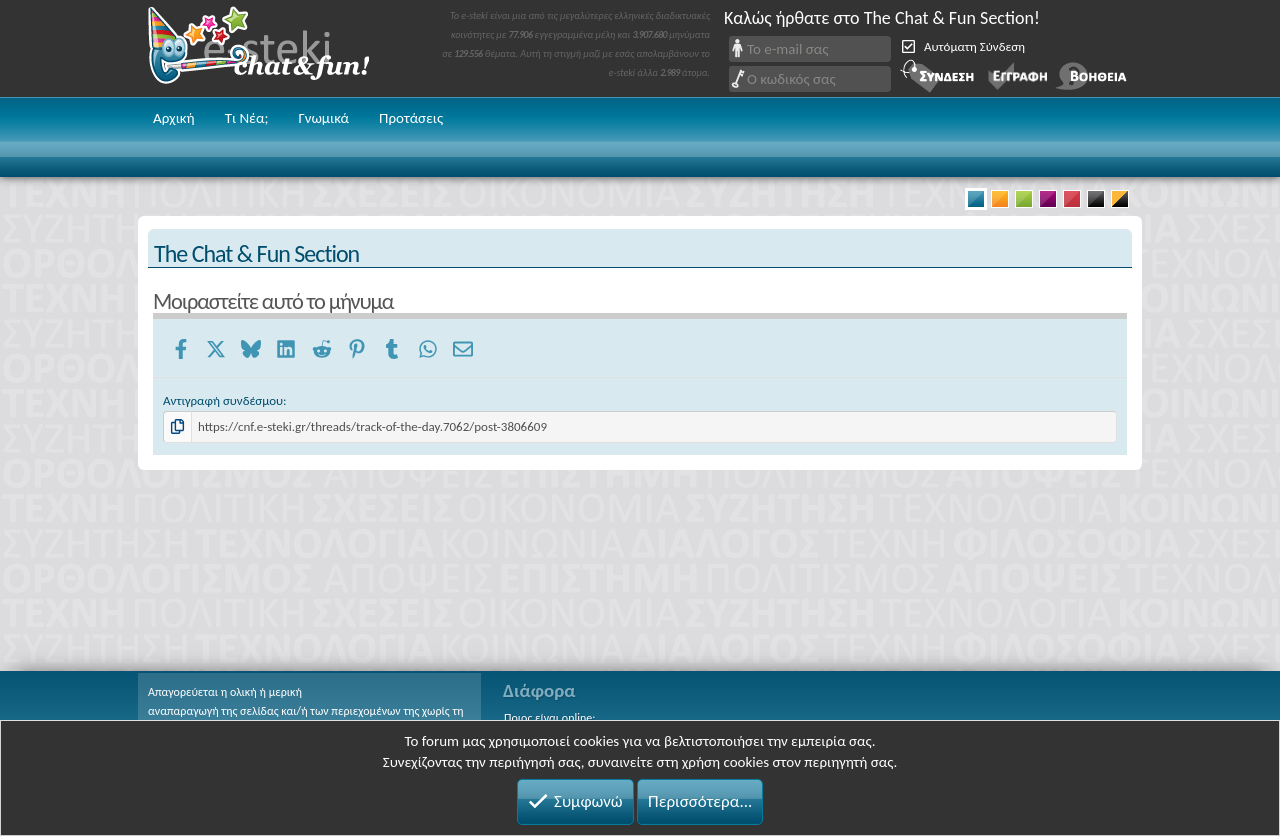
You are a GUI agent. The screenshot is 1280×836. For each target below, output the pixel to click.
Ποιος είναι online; (549, 718)
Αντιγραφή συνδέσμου (223, 400)
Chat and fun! (273, 48)
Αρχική (174, 118)
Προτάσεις (411, 118)
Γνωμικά (323, 118)
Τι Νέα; (247, 118)
